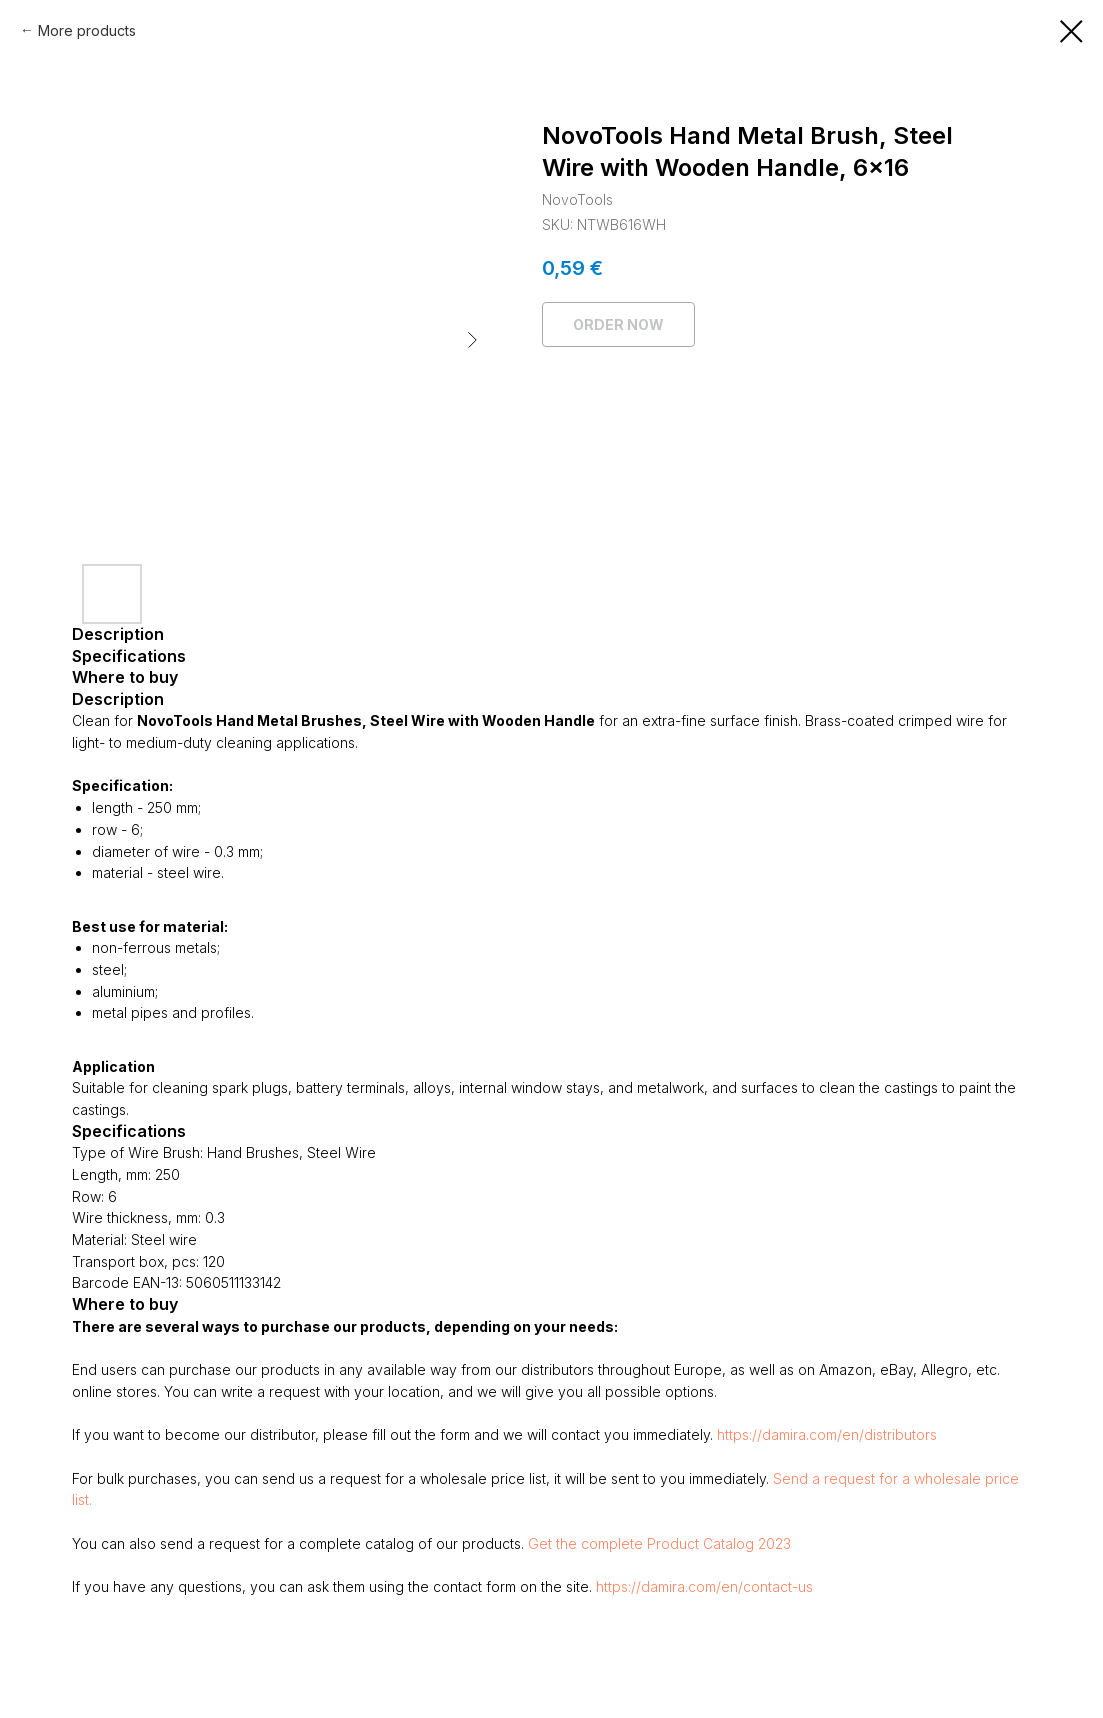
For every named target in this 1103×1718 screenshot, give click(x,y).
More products (87, 30)
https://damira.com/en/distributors (827, 1434)
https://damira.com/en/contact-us (704, 1586)
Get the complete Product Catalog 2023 (659, 1543)
